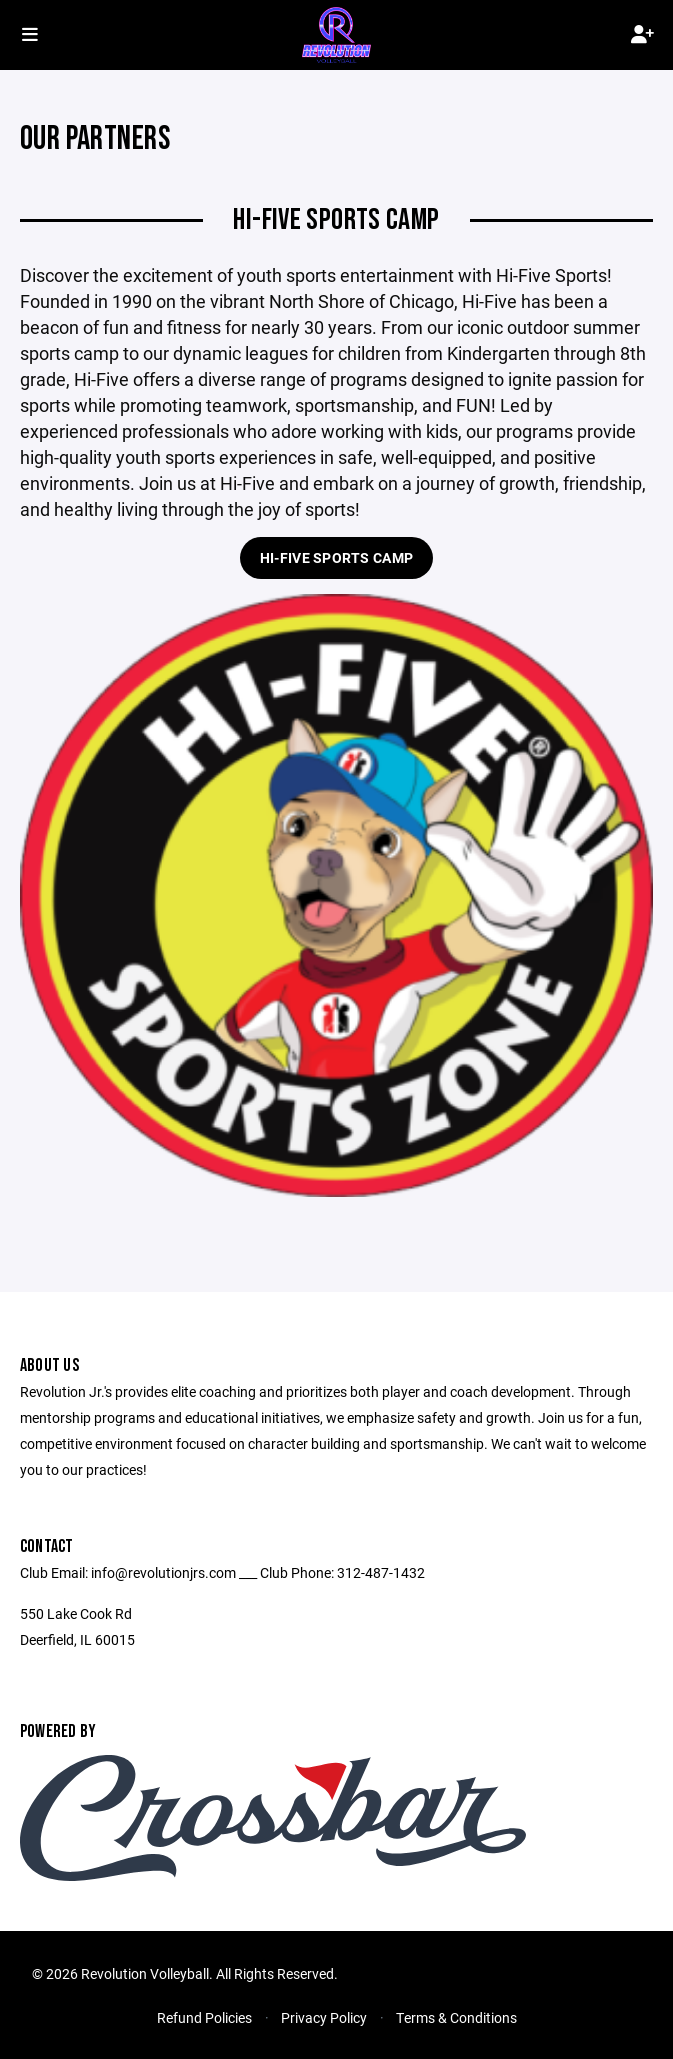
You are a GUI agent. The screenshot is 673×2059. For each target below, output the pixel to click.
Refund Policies (204, 2017)
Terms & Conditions (456, 2017)
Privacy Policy (324, 2017)
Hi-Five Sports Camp (336, 557)
